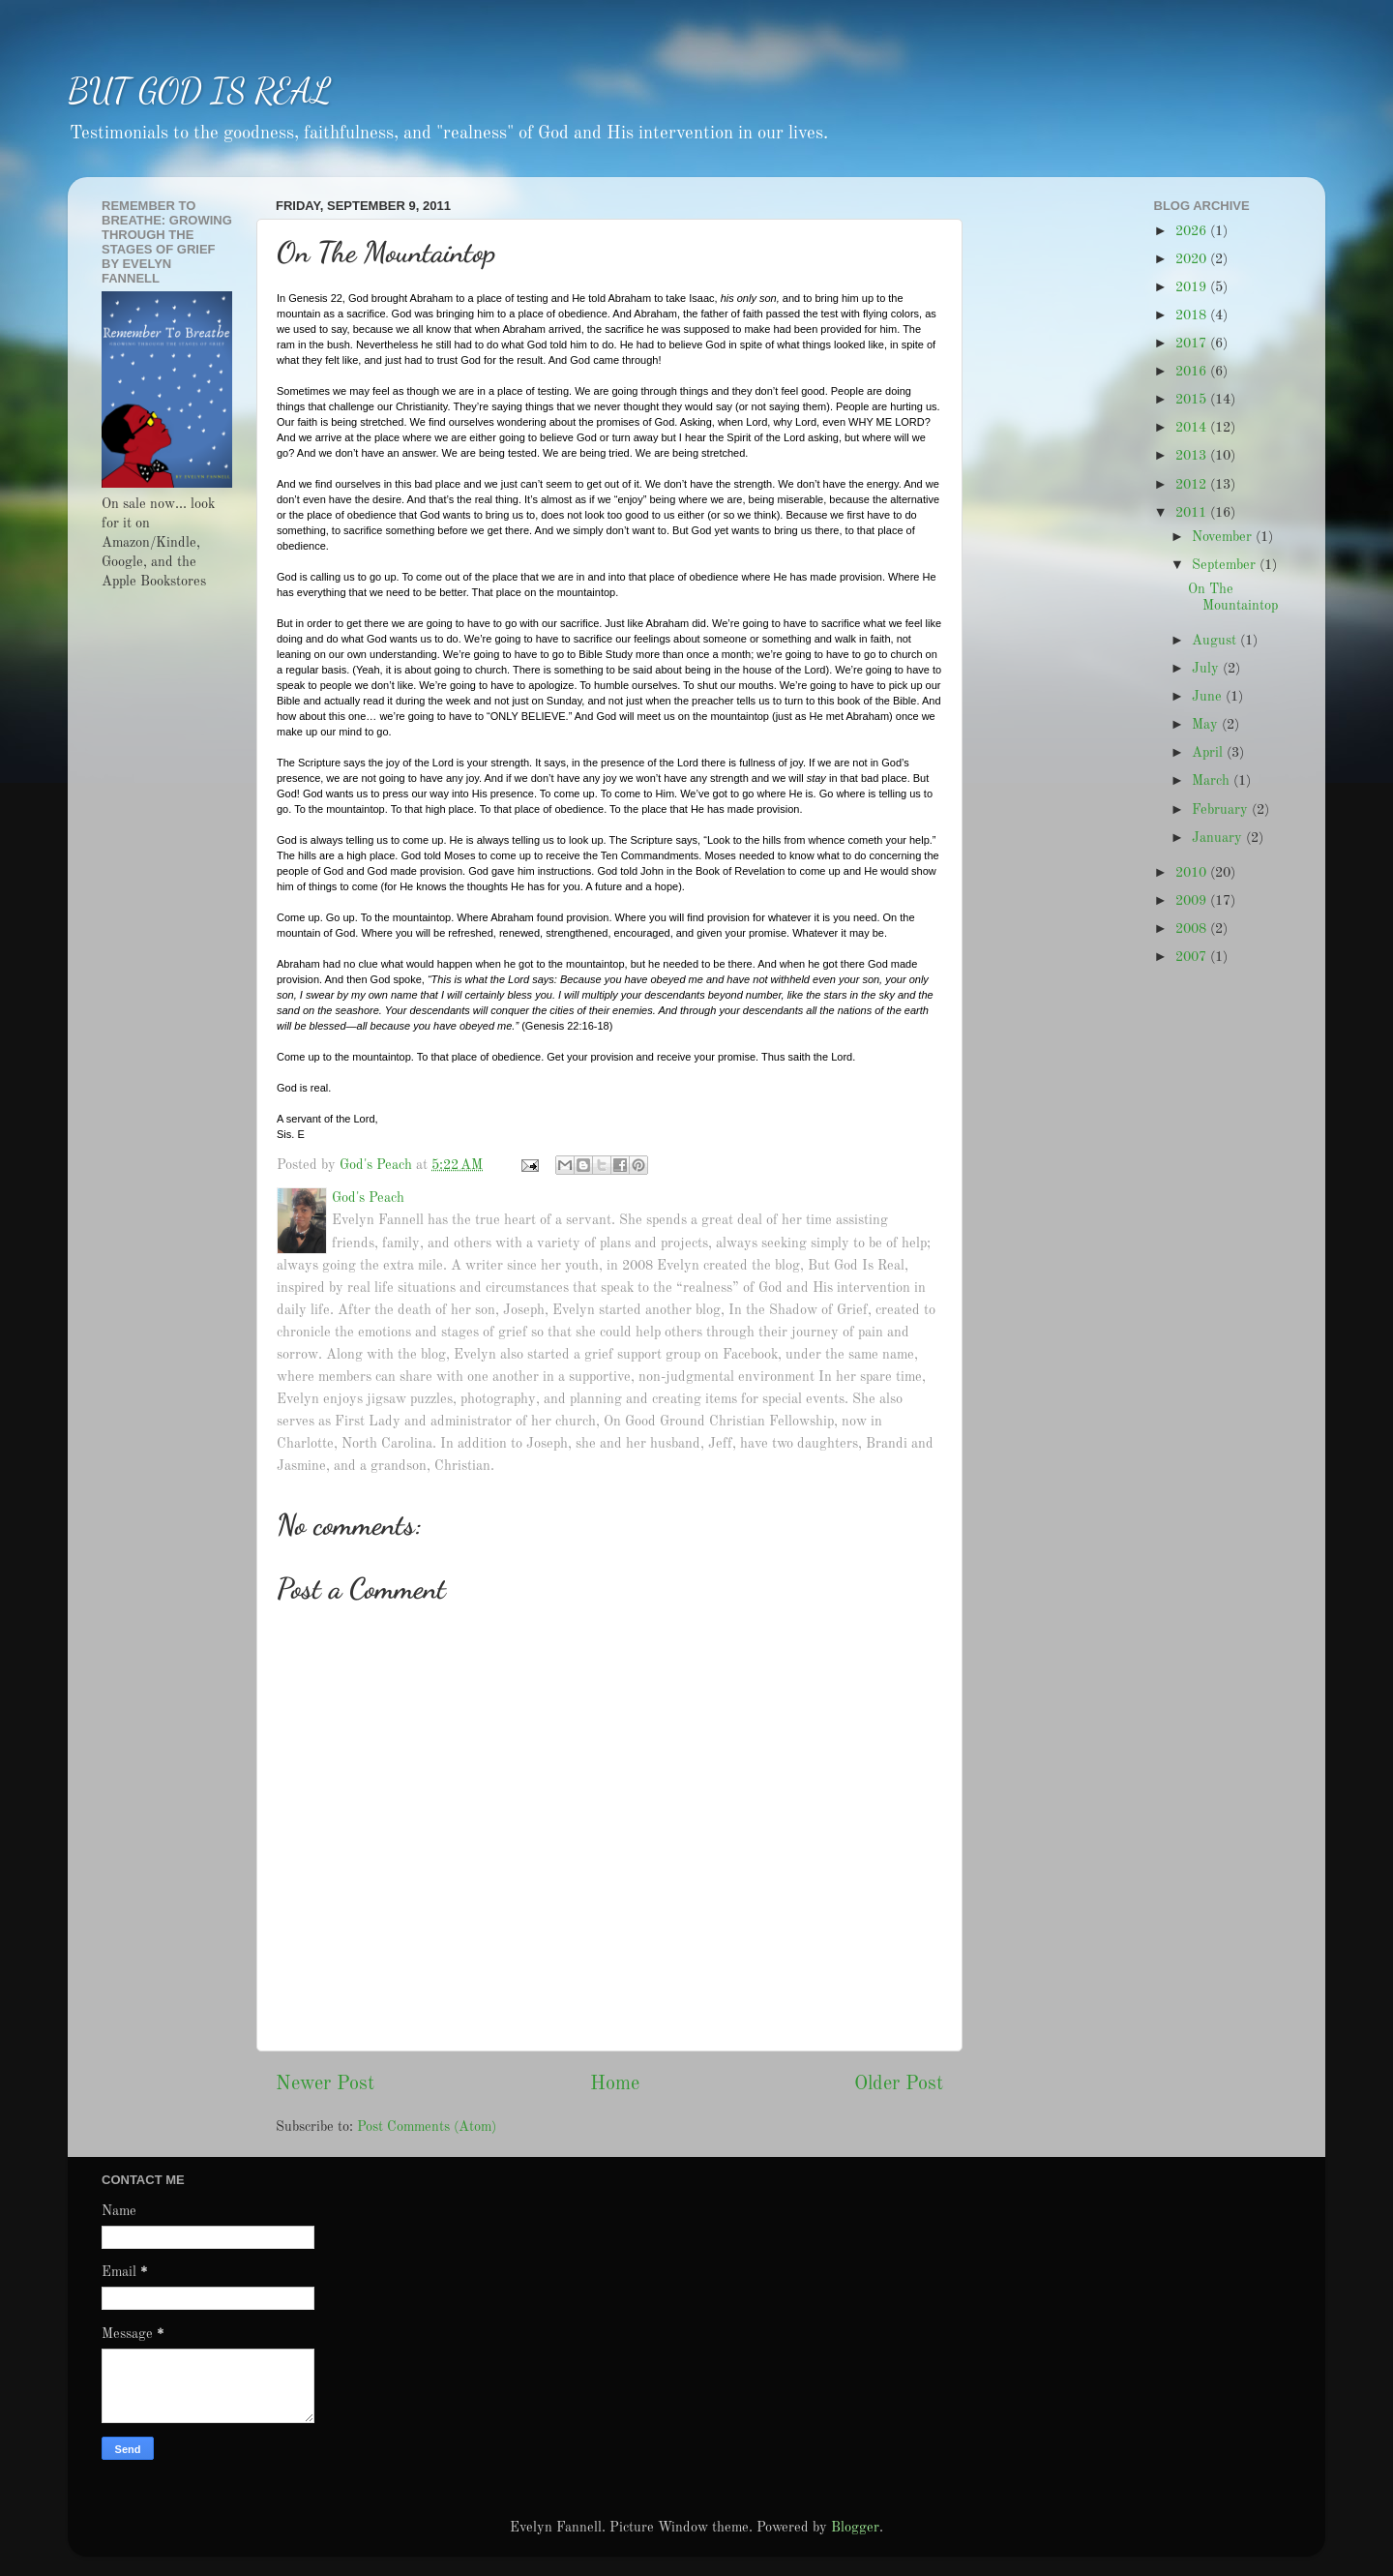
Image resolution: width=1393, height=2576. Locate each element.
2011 (1192, 513)
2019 (1192, 287)
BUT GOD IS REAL (200, 90)
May (1207, 725)
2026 (1192, 231)
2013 (1192, 456)
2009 (1192, 901)
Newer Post (325, 2084)
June (1209, 697)
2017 (1192, 343)
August (1216, 640)
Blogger (855, 2527)
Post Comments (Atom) (426, 2127)
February (1222, 810)
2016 (1192, 371)
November (1224, 537)
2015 (1192, 399)
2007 (1192, 957)
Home (614, 2084)
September (1226, 565)
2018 (1192, 315)
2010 (1192, 873)
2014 (1192, 427)
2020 (1192, 259)
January (1219, 838)
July (1207, 668)
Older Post (898, 2084)
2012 (1192, 485)
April (1209, 753)
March (1212, 781)
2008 (1192, 929)
